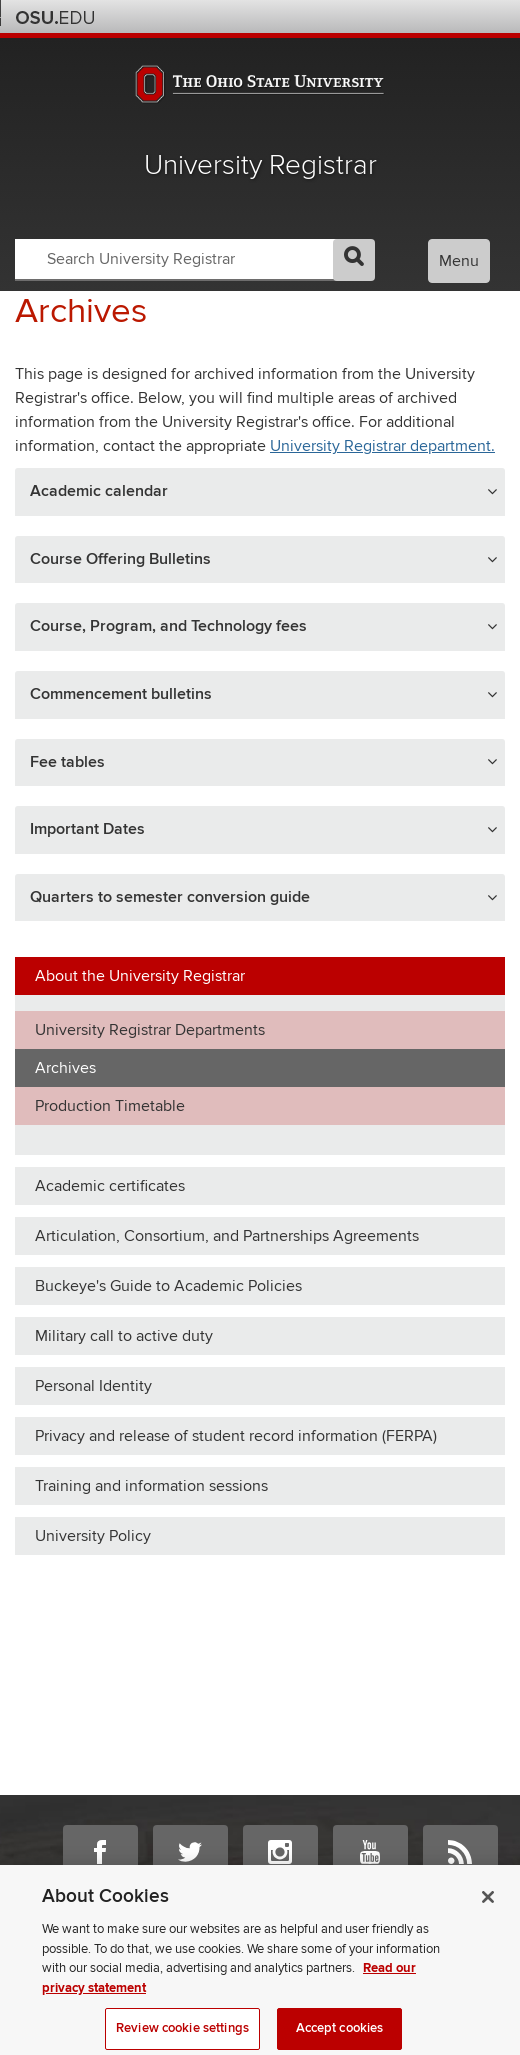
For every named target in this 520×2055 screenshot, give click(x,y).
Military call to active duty (124, 1336)
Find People (435, 16)
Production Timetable (110, 1106)
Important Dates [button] (87, 829)
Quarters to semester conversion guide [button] (170, 897)
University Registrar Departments (150, 1030)
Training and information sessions (151, 1486)
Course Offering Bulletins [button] (120, 559)
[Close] (488, 1908)
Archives (65, 1068)
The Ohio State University (55, 18)
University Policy (93, 1536)
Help (354, 16)
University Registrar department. (382, 446)
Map (408, 16)
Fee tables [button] (67, 762)
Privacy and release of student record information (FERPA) (236, 1436)
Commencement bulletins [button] (121, 694)
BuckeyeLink (381, 16)
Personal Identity (93, 1386)
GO (354, 260)
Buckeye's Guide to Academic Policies (168, 1286)
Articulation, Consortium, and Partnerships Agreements (227, 1236)
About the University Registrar (140, 976)
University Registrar (260, 165)
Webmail (462, 16)
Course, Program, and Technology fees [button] (168, 626)
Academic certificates (110, 1186)
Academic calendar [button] (99, 491)
